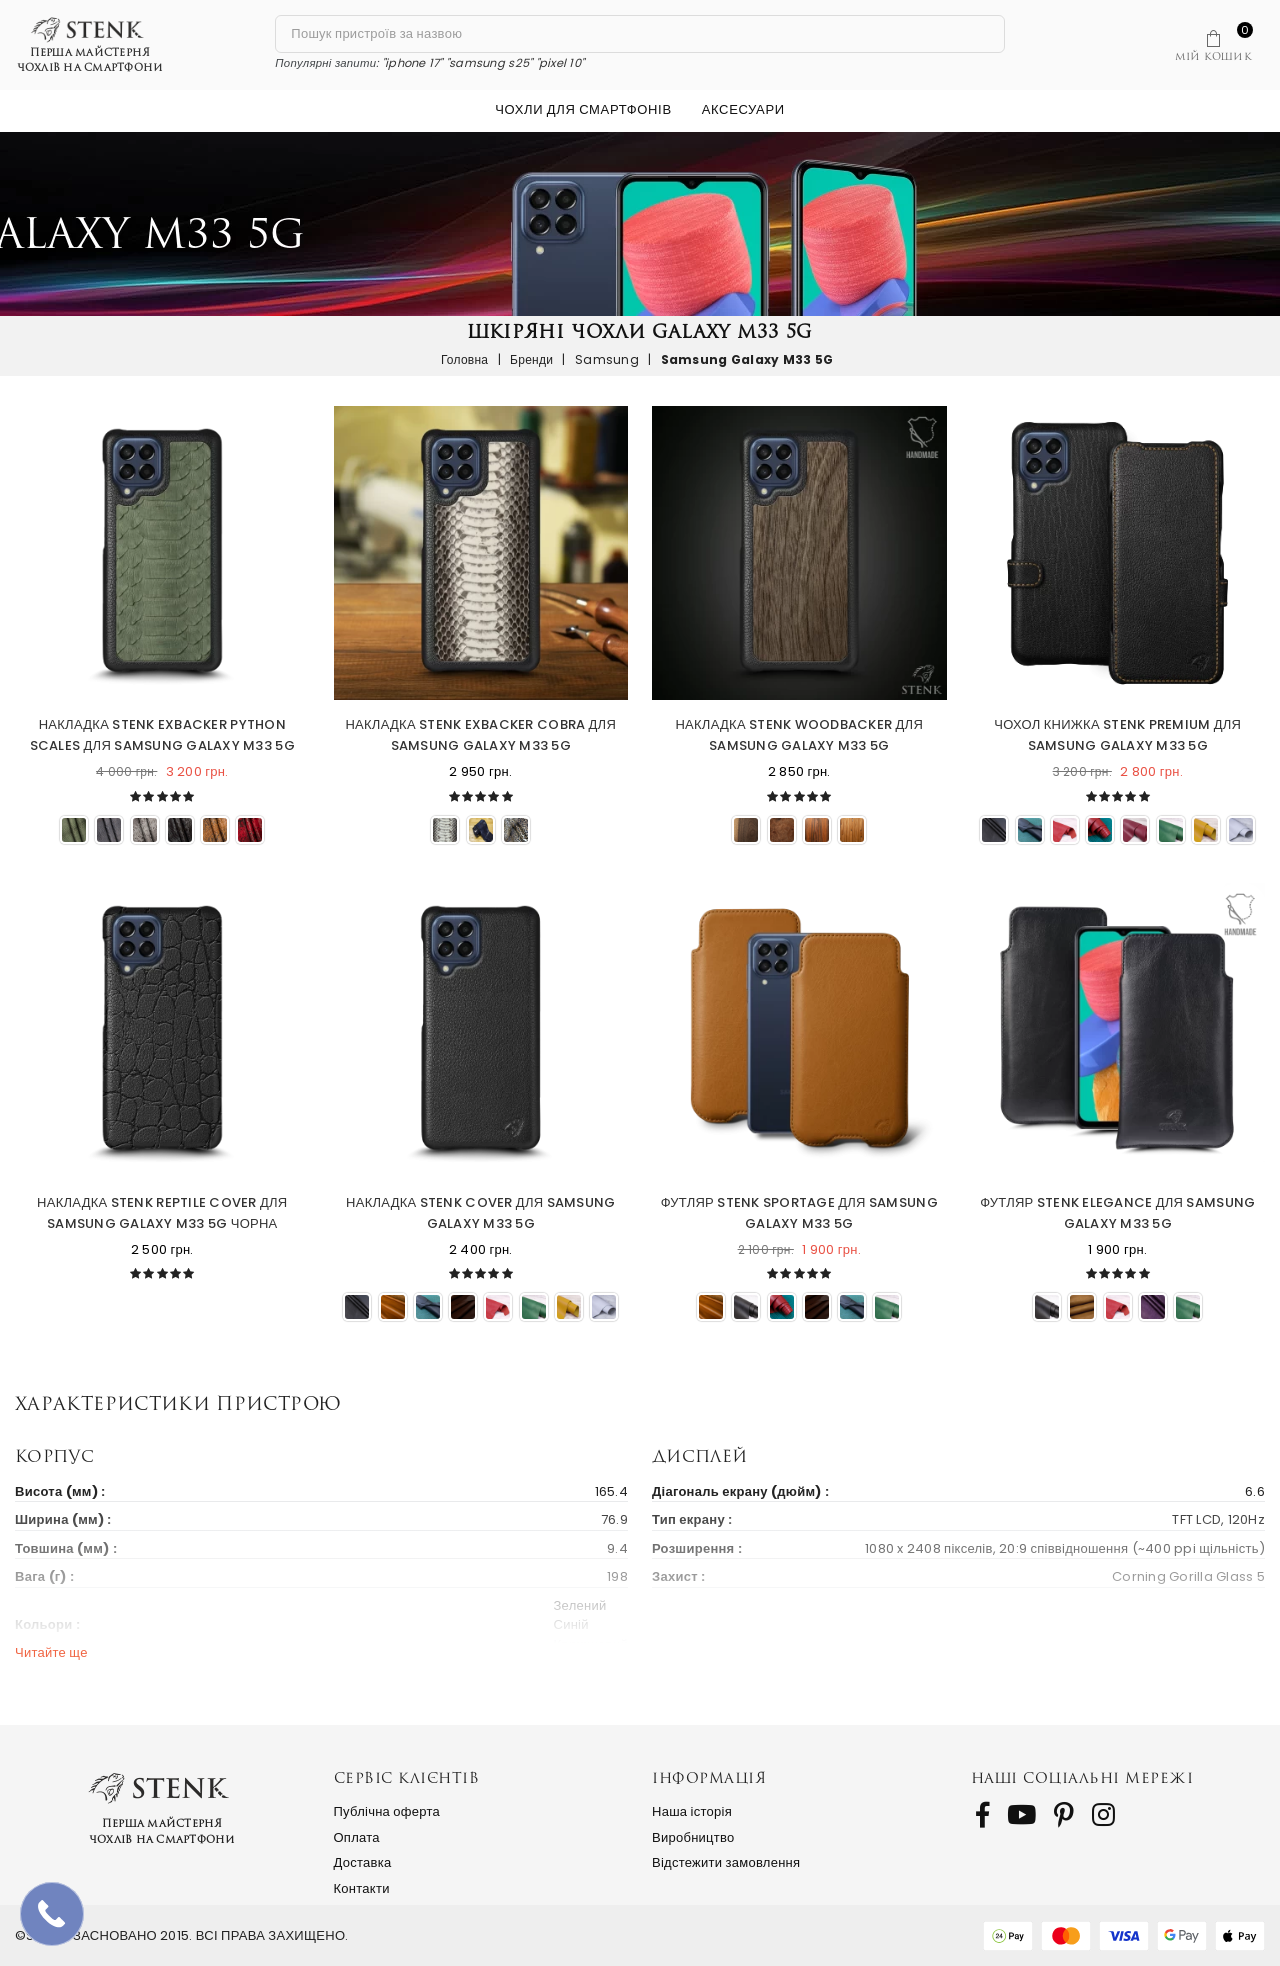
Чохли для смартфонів (583, 109)
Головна (464, 359)
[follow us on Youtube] (1021, 1815)
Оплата (357, 1837)
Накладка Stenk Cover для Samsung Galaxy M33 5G (480, 1213)
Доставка (363, 1862)
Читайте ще (51, 1652)
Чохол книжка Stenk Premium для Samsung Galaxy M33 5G (1117, 735)
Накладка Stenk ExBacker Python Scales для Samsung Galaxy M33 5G (162, 735)
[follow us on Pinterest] (1064, 1815)
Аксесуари (743, 109)
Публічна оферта (387, 1811)
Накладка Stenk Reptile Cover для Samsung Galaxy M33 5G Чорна (162, 1213)
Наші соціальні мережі (1082, 1777)
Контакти (362, 1888)
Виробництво (693, 1837)
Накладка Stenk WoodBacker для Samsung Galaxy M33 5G (799, 735)
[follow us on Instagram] (1103, 1815)
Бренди (531, 359)
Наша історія (692, 1811)
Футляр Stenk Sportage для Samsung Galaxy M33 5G (799, 1213)
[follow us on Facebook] (982, 1815)
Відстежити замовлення (726, 1862)
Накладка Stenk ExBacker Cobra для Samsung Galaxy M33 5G (480, 735)
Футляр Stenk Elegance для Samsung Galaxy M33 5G (1117, 1213)
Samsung (607, 359)
